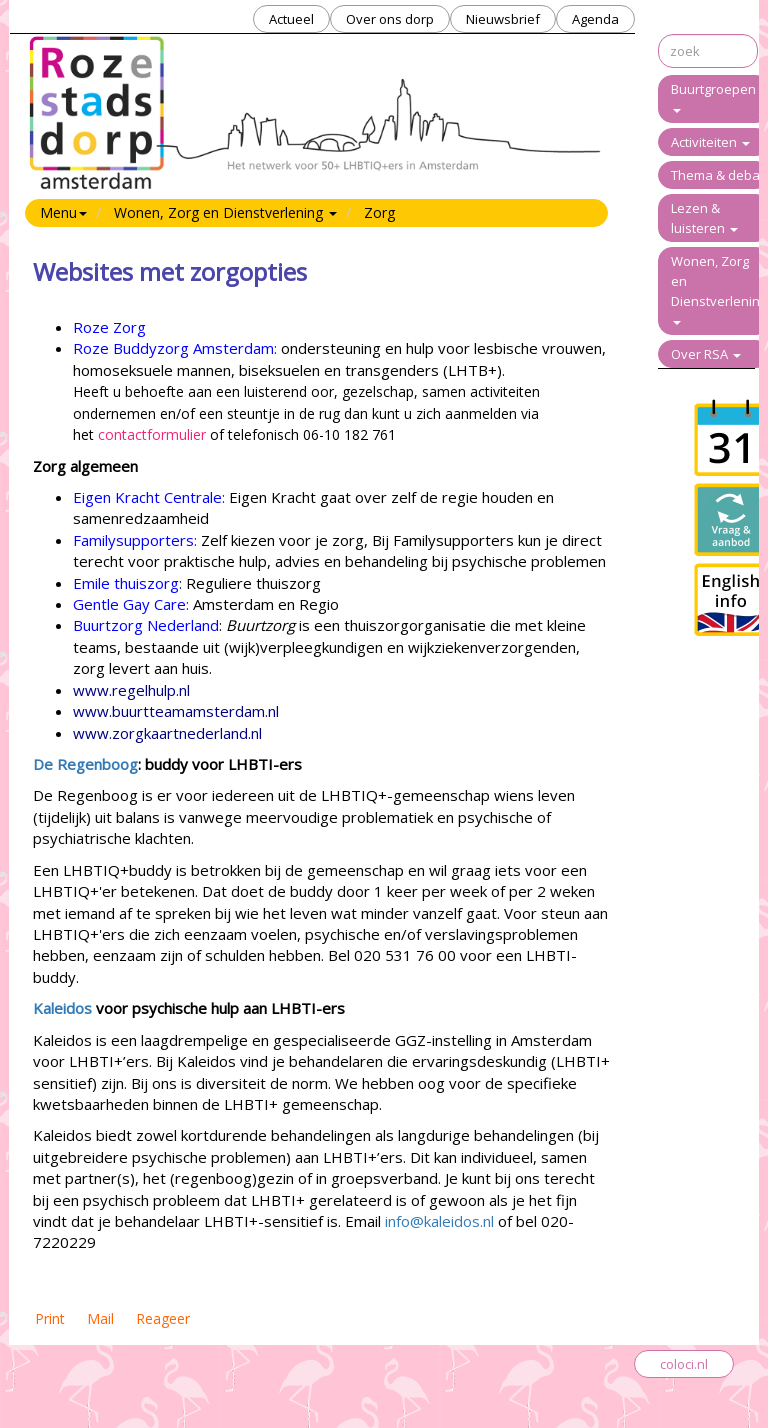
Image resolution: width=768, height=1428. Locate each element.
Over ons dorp (390, 19)
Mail (100, 1318)
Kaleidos (62, 1008)
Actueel (291, 19)
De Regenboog (85, 764)
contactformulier (152, 434)
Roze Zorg (109, 327)
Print (50, 1318)
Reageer (163, 1318)
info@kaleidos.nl (439, 1221)
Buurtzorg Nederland (146, 625)
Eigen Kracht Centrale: (149, 497)
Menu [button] (63, 212)
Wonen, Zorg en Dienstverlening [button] (225, 212)
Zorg (379, 212)
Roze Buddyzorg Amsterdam (173, 348)
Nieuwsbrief (503, 19)
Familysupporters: (135, 540)
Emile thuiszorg (126, 583)
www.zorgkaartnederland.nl (167, 733)
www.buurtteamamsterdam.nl (176, 711)
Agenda (595, 19)
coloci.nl (684, 1364)
